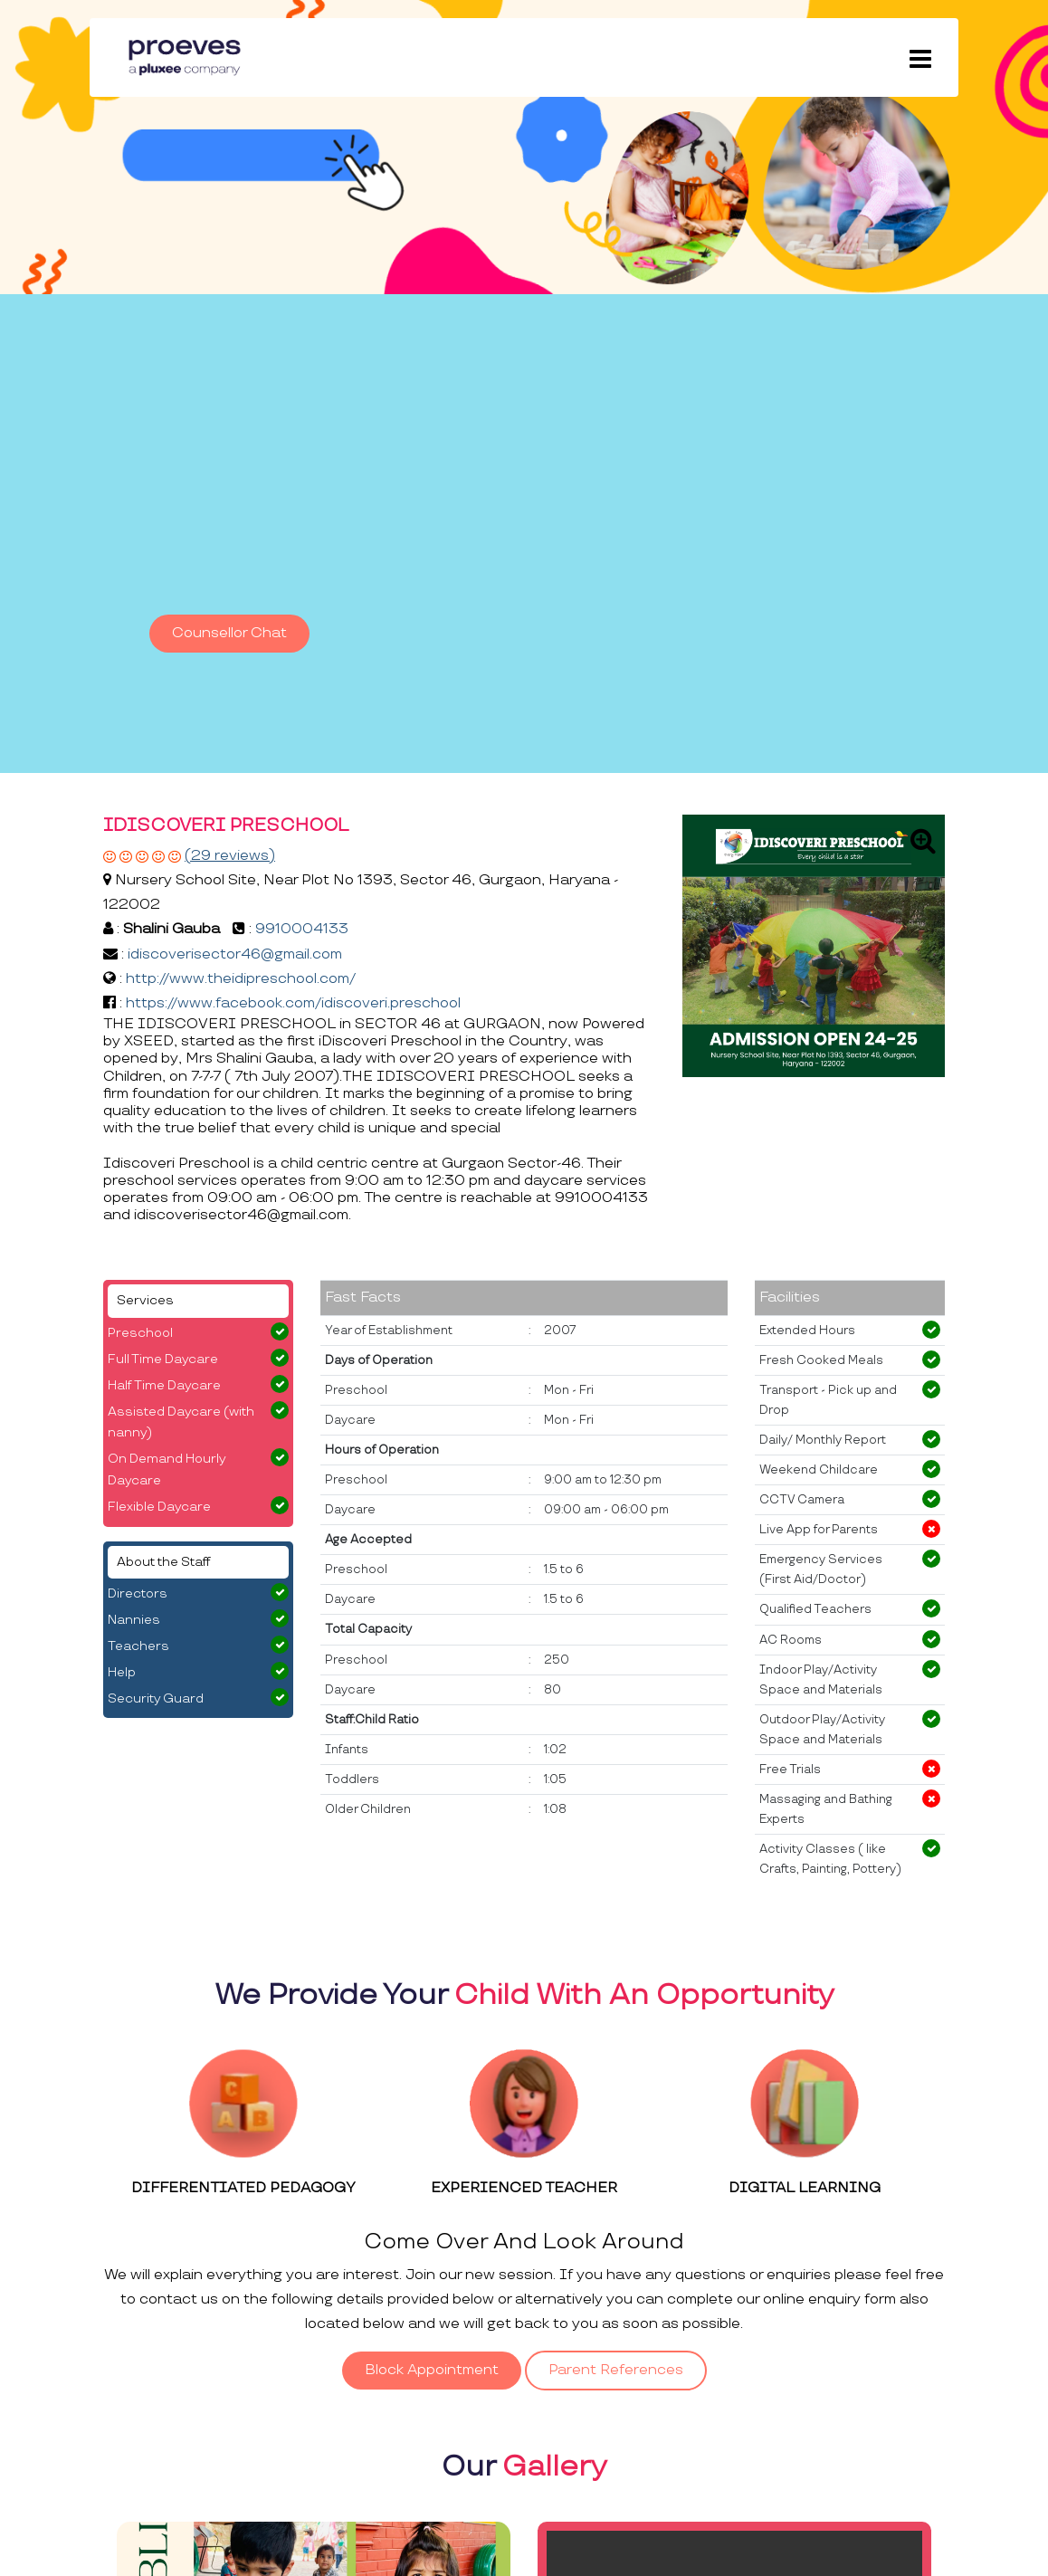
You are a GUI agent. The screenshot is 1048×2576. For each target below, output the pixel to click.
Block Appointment (432, 2370)
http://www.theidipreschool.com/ (241, 978)
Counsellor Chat (229, 633)
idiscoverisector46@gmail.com (235, 954)
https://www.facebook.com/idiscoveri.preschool (293, 1003)
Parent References (615, 2370)
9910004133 (301, 929)
